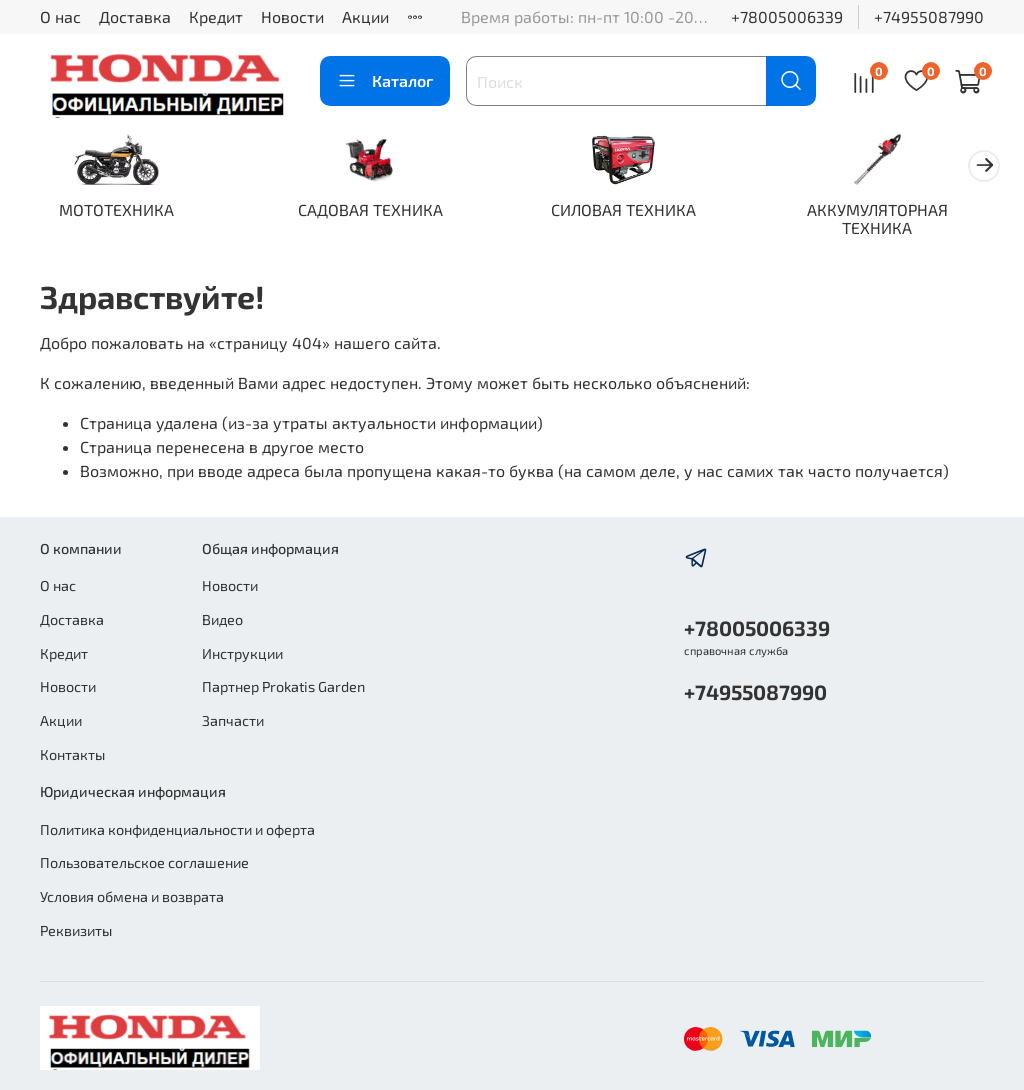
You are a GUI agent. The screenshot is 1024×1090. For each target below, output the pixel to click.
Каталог (385, 81)
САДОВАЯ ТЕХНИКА (381, 211)
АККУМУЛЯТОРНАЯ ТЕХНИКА (903, 220)
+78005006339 (787, 16)
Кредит (216, 16)
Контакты (72, 754)
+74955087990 (929, 16)
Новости (292, 16)
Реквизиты (76, 930)
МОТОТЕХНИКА (120, 211)
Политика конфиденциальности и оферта (177, 829)
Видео (222, 619)
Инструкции (242, 653)
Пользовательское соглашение (144, 863)
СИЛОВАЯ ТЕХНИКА (642, 211)
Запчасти (233, 720)
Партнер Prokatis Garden (283, 686)
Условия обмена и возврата (132, 896)
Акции (365, 16)
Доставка (135, 16)
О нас (60, 16)
